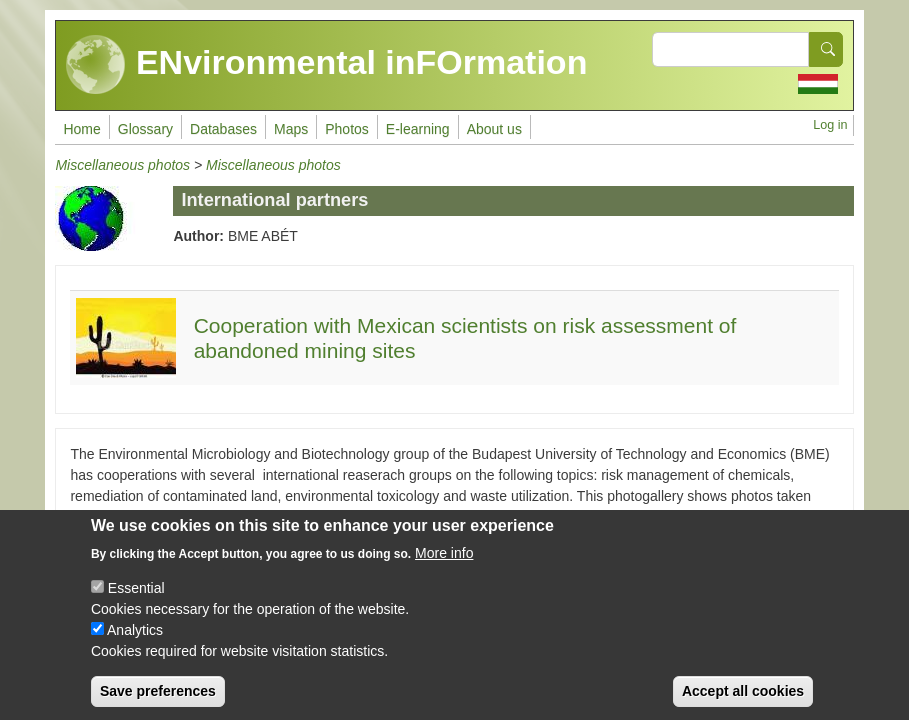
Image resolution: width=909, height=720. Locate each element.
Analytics (135, 645)
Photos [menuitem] (347, 129)
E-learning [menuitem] (418, 129)
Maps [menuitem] (291, 129)
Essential (136, 603)
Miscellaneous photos (122, 165)
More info (444, 568)
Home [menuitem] (81, 129)
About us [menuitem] (494, 129)
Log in (830, 125)
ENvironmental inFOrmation (326, 65)
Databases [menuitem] (223, 129)
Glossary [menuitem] (145, 129)
